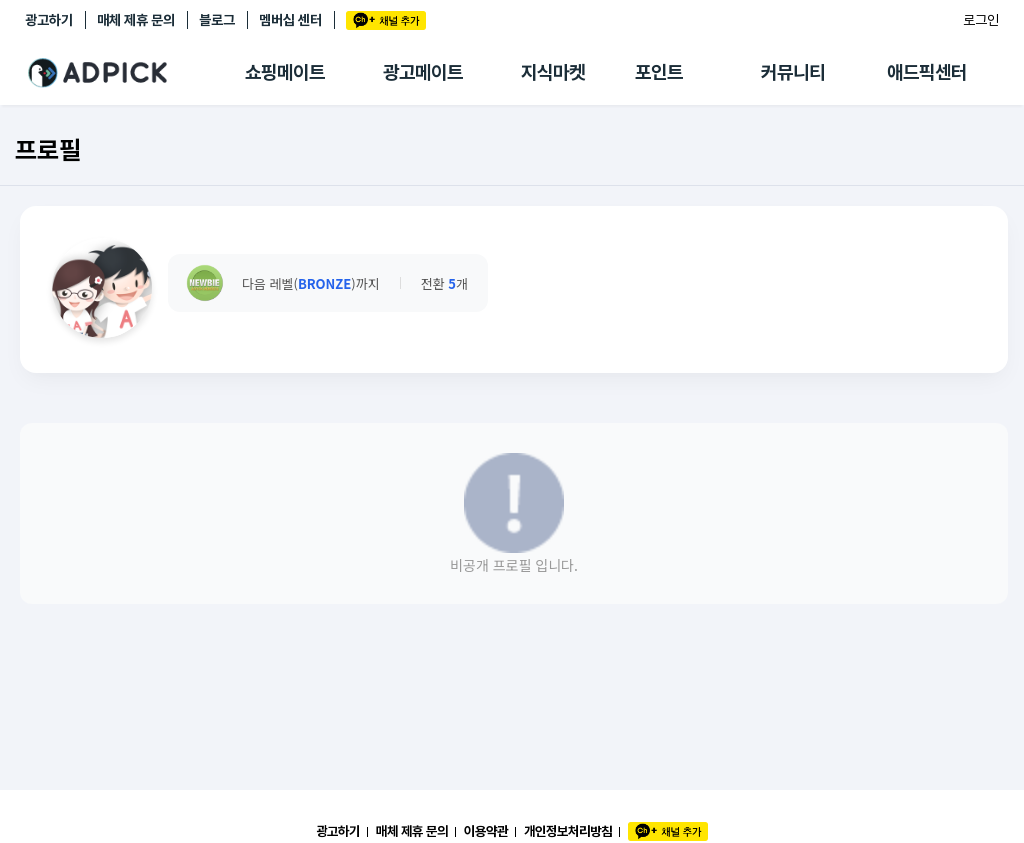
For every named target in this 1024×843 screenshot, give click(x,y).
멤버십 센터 (290, 20)
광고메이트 (423, 72)
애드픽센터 (927, 72)
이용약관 (486, 831)
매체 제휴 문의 (136, 20)
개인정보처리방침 (568, 831)
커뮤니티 (793, 72)
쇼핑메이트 (285, 72)
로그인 (981, 20)
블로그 (217, 20)
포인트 (659, 72)
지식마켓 (553, 72)
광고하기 (49, 20)
